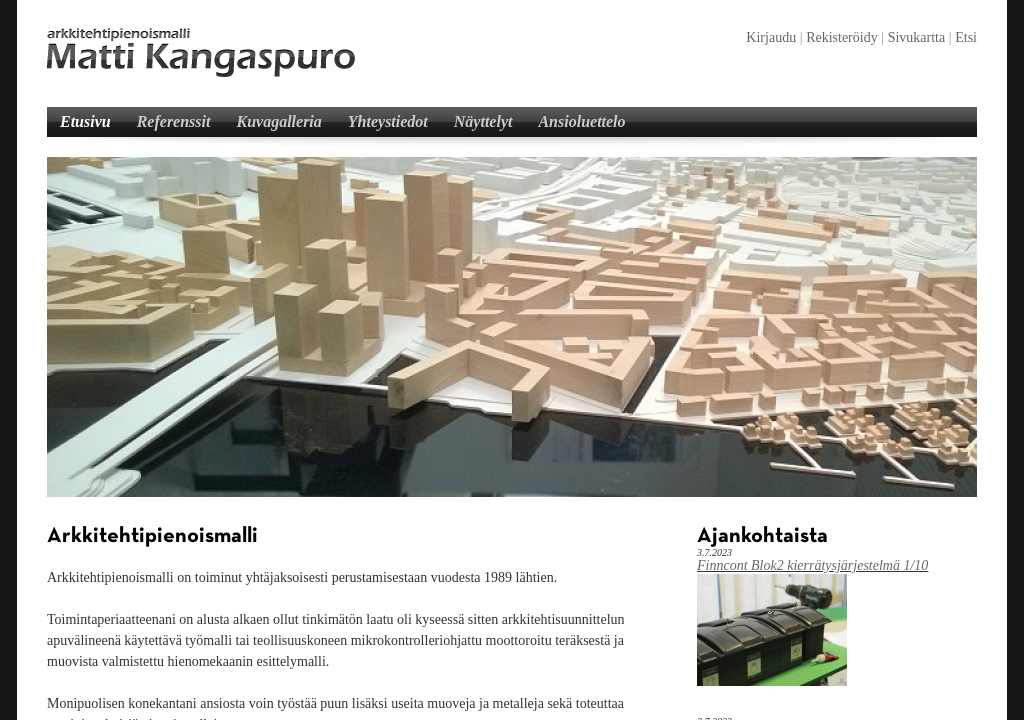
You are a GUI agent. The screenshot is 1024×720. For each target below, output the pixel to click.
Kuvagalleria (278, 121)
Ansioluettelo (581, 121)
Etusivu (85, 121)
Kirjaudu (771, 37)
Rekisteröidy (842, 37)
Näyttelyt (483, 121)
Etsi (966, 37)
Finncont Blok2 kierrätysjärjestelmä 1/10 (812, 565)
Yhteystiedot (388, 121)
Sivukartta (917, 37)
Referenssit (174, 121)
